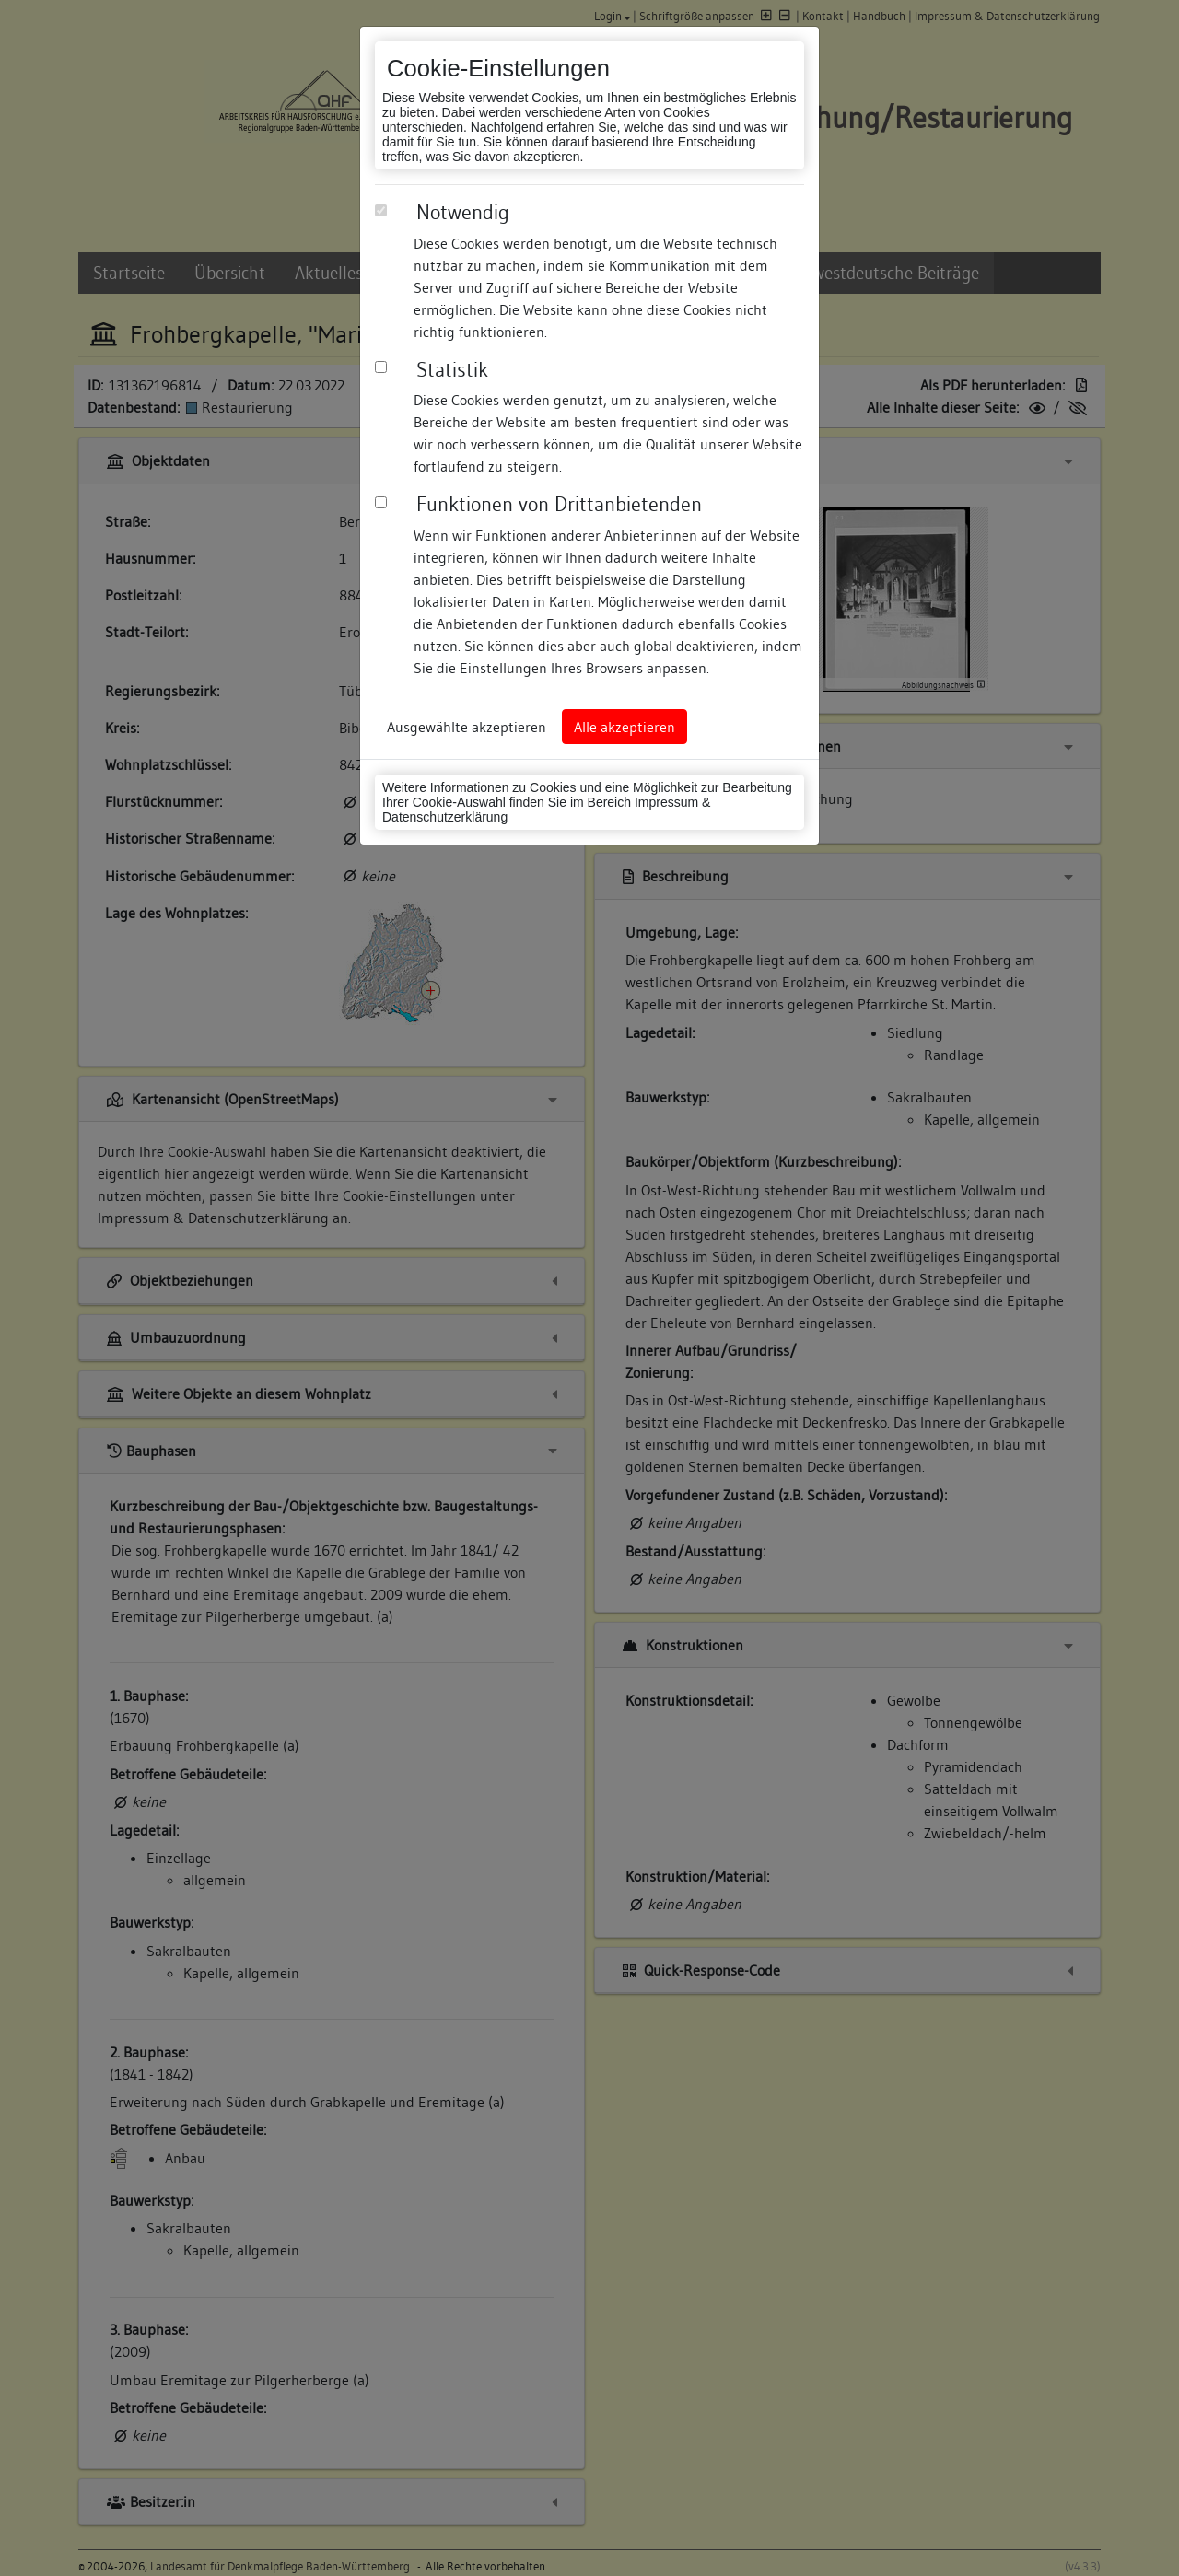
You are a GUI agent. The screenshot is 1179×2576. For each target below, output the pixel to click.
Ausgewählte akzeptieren (466, 726)
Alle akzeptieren (624, 726)
